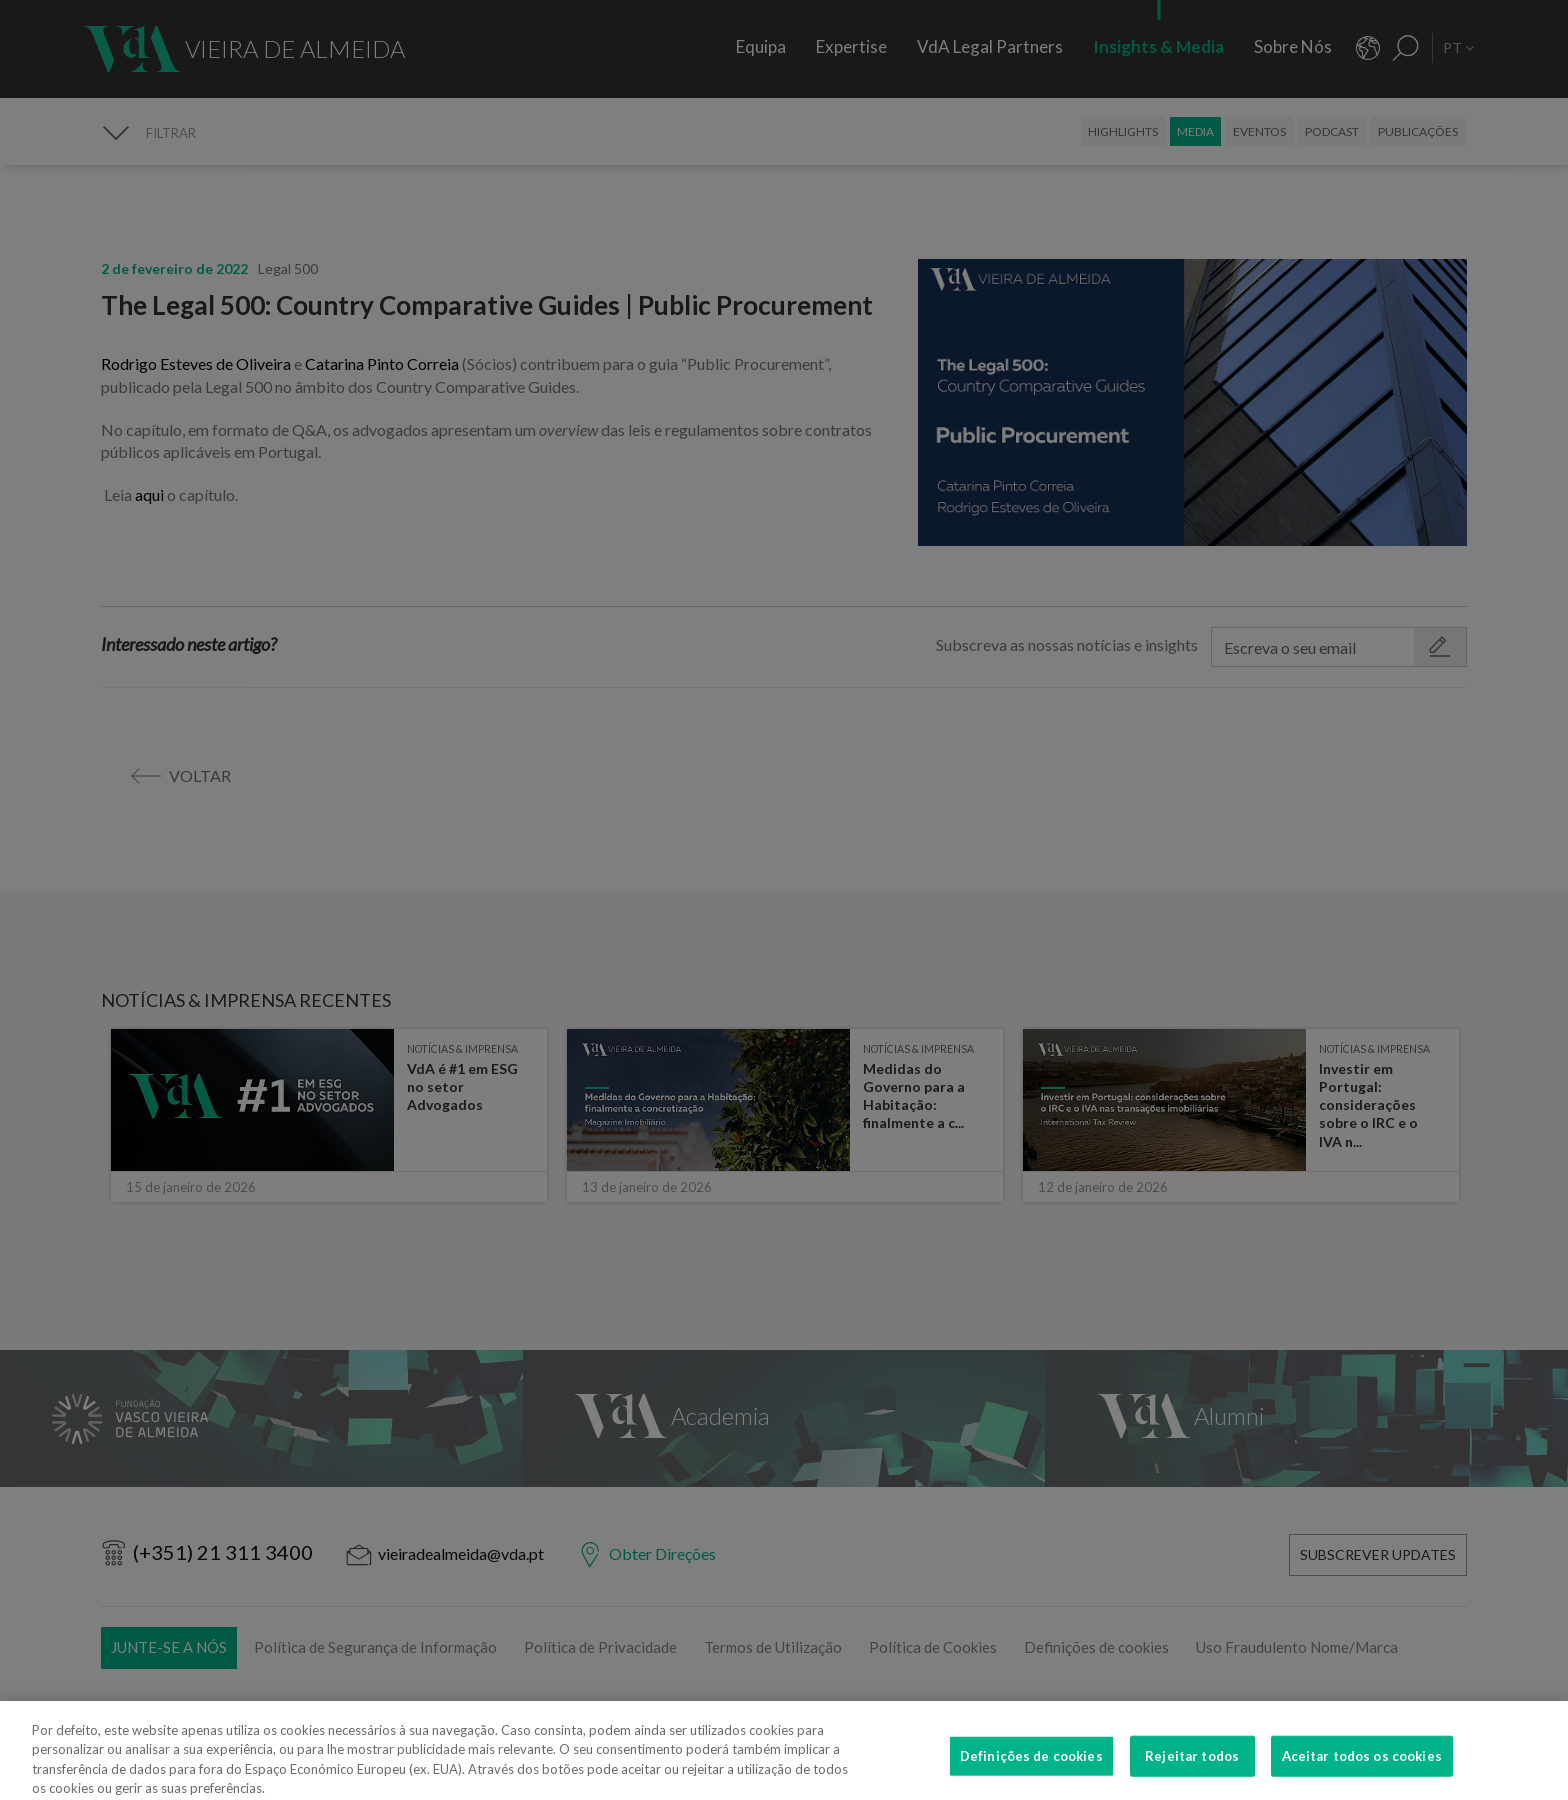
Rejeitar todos (1192, 1769)
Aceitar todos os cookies (1362, 1769)
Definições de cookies (1031, 1769)
